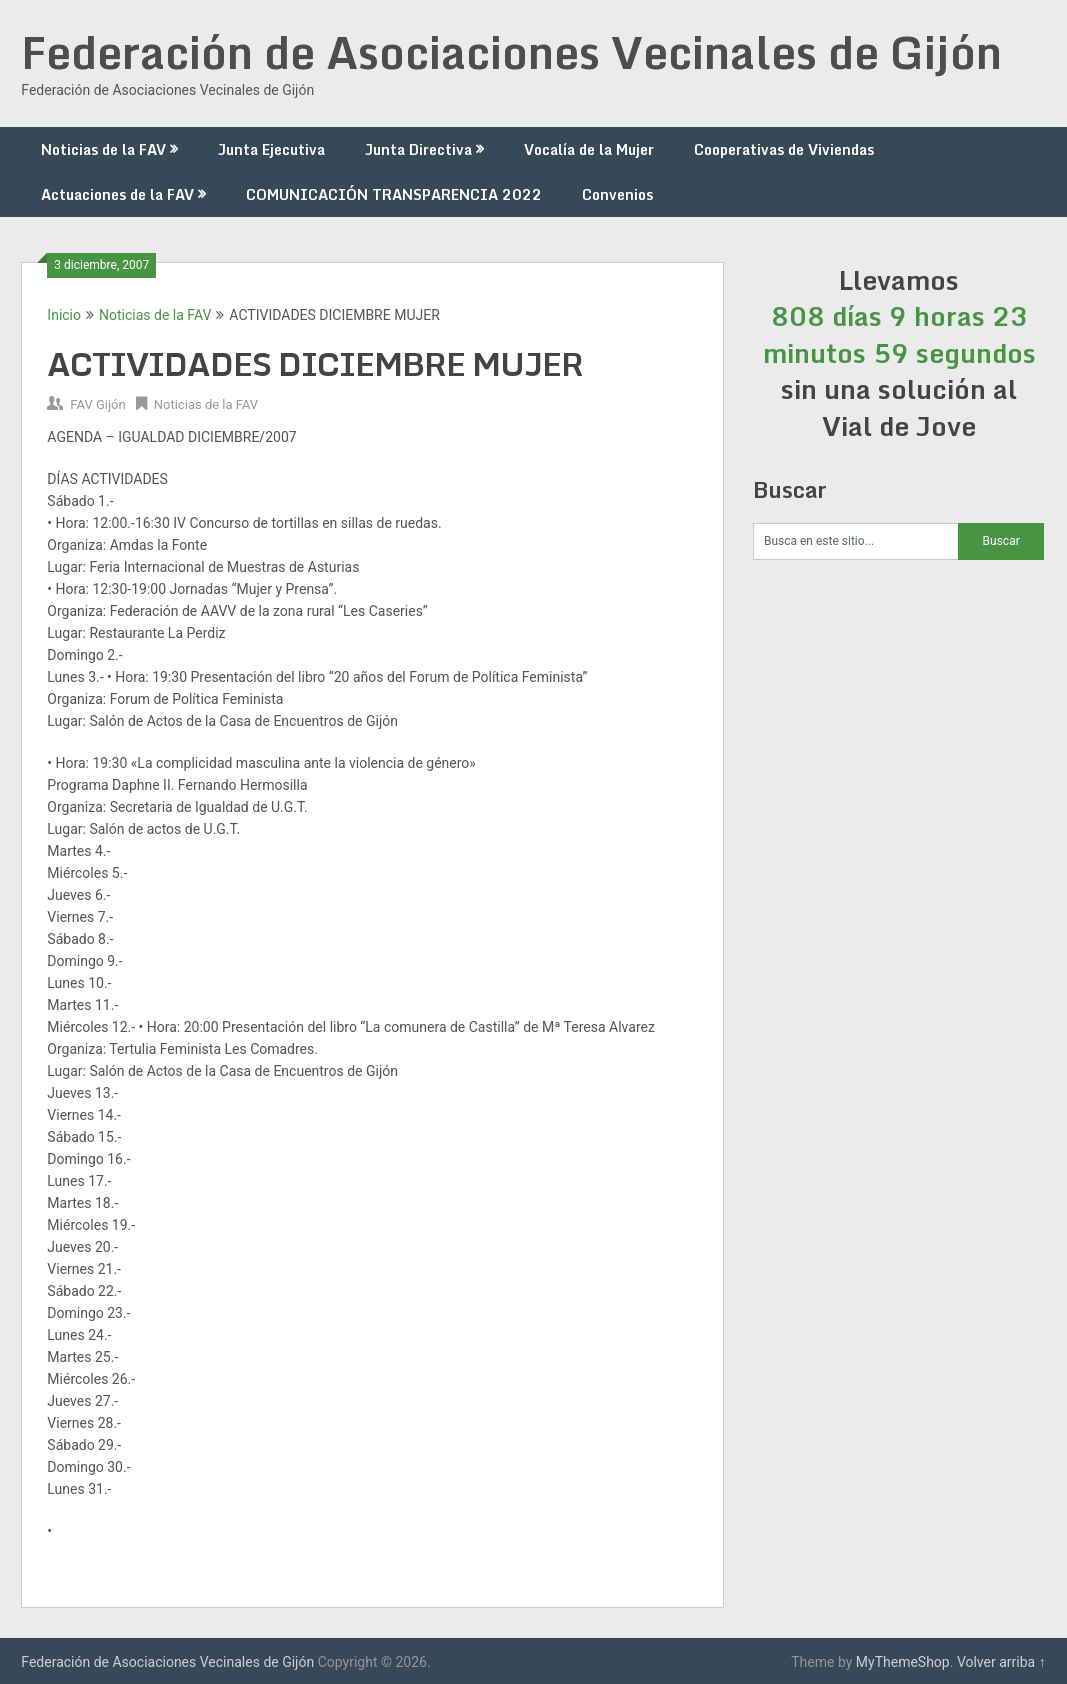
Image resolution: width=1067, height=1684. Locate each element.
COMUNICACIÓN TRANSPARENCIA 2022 (394, 194)
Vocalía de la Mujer (589, 149)
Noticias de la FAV (103, 149)
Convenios (617, 194)
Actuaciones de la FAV (117, 194)
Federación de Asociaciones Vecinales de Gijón (511, 52)
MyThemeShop (903, 1662)
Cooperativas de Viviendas (784, 149)
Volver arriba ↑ (1001, 1662)
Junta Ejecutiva (271, 149)
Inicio (64, 315)
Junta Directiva (418, 149)
